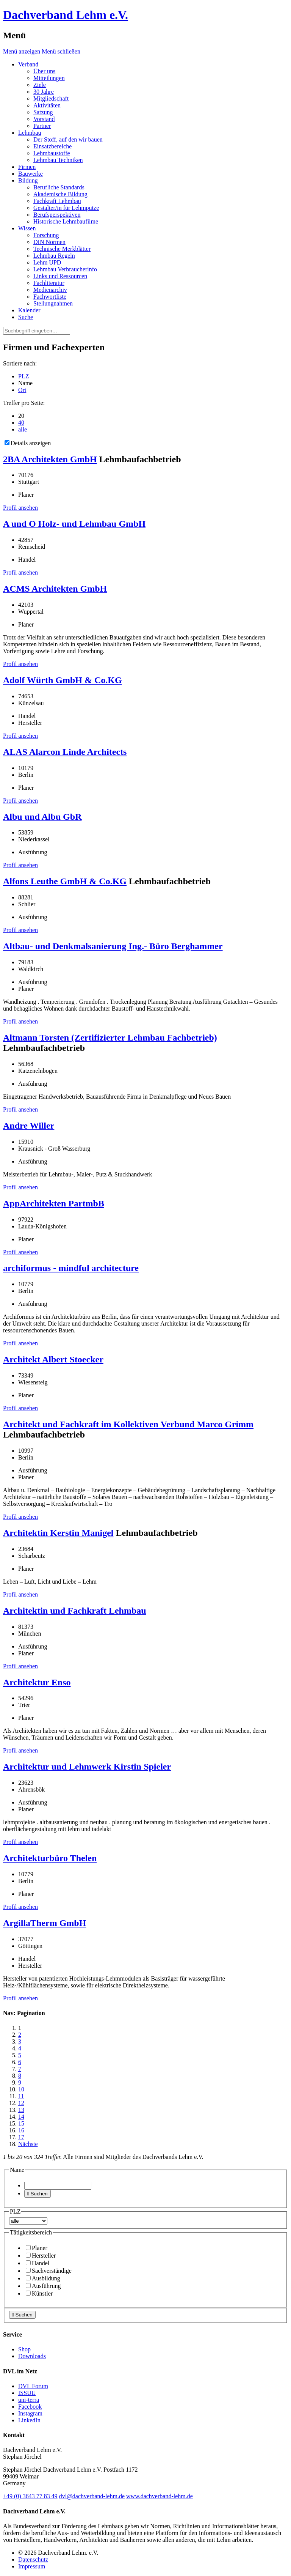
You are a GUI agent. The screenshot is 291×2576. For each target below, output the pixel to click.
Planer (36, 2248)
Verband (28, 64)
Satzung (43, 112)
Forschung (46, 235)
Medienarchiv (50, 290)
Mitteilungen (49, 78)
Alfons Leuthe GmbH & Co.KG (65, 881)
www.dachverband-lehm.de (159, 2496)
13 (21, 2110)
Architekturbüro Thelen (50, 1858)
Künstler (39, 2293)
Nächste (28, 2144)
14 (21, 2116)
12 (21, 2103)
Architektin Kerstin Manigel (58, 1533)
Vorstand (44, 119)
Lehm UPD (47, 262)
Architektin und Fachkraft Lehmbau (74, 1611)
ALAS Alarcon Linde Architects (65, 752)
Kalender (29, 310)
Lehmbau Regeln (54, 255)
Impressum (31, 2566)
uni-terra (28, 2399)
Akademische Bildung (60, 194)
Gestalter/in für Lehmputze (66, 208)
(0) (30, 2496)
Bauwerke (30, 173)
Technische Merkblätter (62, 249)
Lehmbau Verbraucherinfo (65, 269)
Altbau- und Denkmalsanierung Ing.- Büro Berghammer (113, 946)
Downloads (32, 2356)
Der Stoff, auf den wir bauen (68, 139)
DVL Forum (33, 2386)
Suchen (37, 2194)
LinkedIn (29, 2420)
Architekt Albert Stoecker (53, 1359)
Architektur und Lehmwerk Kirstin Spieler (87, 1766)
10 (21, 2089)
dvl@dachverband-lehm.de (92, 2496)
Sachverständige (49, 2270)
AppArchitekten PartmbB (53, 1203)
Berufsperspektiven (56, 214)
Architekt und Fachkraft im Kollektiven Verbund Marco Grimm (128, 1424)
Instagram (30, 2413)
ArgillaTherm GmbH (44, 1923)
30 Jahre (43, 91)
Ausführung (43, 2286)
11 (21, 2096)
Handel (37, 2263)
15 (21, 2123)
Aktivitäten (47, 105)
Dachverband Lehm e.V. (65, 15)
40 (21, 422)
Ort (22, 390)
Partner (42, 126)
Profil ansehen (20, 507)
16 (21, 2130)
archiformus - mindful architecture (71, 1268)
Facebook (30, 2406)
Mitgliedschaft (51, 98)
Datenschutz (33, 2559)
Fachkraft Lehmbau (57, 201)
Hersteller (41, 2255)
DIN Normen (49, 242)
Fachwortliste (49, 296)
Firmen (27, 167)
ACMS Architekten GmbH (55, 589)
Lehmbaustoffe (51, 153)
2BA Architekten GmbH (50, 459)
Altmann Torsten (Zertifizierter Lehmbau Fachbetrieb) (110, 1037)
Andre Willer (28, 1126)
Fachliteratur (48, 283)
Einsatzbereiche (52, 146)
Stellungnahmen (53, 303)
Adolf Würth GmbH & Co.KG (62, 680)
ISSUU (27, 2393)
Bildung (28, 180)
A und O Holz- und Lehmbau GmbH (74, 524)
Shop (24, 2349)
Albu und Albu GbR (42, 817)
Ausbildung (43, 2278)
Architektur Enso (36, 1682)
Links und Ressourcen (60, 276)
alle (22, 429)
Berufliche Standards (58, 187)
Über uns (44, 71)
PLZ (23, 376)
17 (21, 2137)
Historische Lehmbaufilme (65, 221)
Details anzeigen (28, 443)
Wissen (27, 228)
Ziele (39, 85)
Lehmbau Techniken (58, 160)
